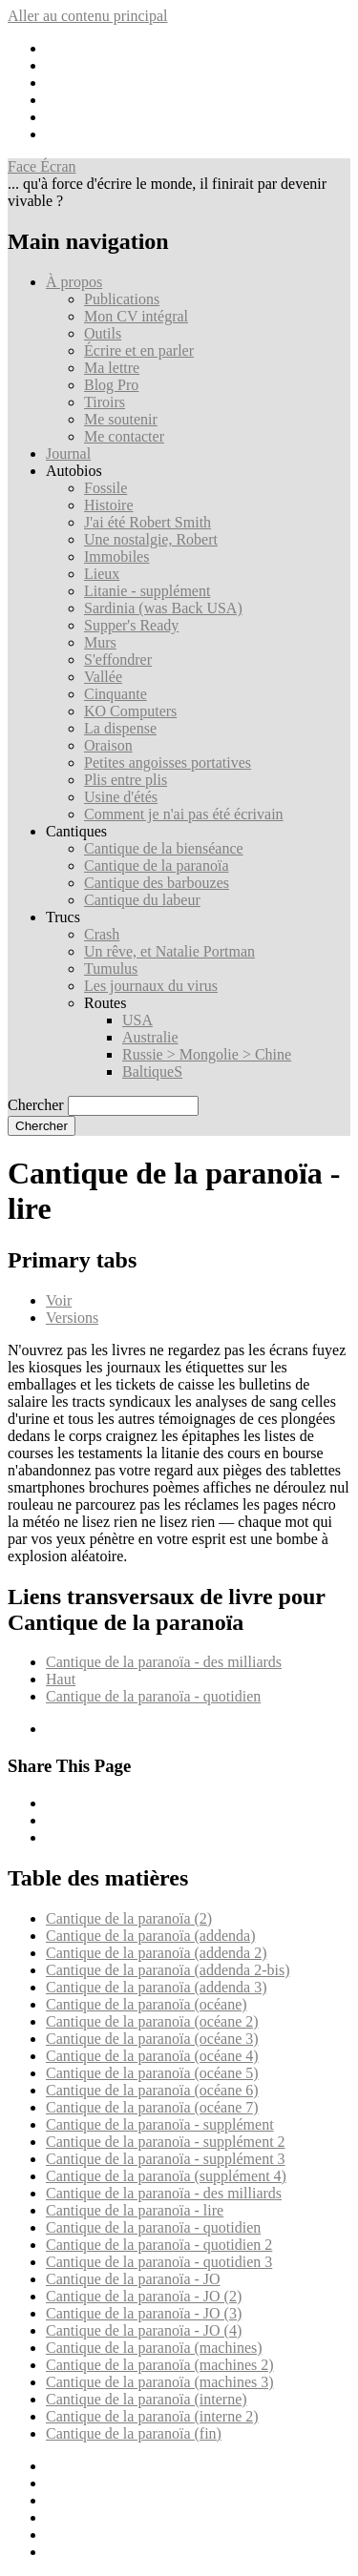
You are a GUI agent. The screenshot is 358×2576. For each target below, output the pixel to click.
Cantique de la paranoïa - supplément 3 (165, 2159)
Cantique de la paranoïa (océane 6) (152, 2090)
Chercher (36, 1105)
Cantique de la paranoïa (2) (129, 1918)
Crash (101, 934)
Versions (72, 1317)
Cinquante (115, 694)
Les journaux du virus (151, 986)
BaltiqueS (152, 1071)
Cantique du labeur (142, 900)
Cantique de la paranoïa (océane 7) (152, 2107)
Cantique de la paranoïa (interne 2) (152, 2416)
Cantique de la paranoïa (156, 865)
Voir (59, 1300)
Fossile (105, 488)
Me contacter (124, 436)
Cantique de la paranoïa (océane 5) (152, 2073)
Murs (100, 642)
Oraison (108, 745)
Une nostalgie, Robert (151, 539)
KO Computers (130, 711)
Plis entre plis (125, 780)
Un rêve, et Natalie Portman (169, 951)
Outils (102, 333)
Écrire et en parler (139, 350)
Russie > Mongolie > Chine (206, 1054)
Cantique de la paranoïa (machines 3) (160, 2382)
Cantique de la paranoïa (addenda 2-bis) (167, 1970)
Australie (150, 1037)
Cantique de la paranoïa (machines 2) (160, 2365)
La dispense (120, 728)
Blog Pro (111, 385)
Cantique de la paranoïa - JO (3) (144, 2313)
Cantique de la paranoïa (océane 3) (152, 2038)
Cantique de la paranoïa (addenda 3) (156, 1987)
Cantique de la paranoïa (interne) (146, 2399)
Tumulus (110, 968)
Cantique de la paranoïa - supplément (160, 2124)
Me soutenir (121, 419)
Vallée (103, 677)
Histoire (109, 505)
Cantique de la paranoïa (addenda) (150, 1935)
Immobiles (116, 556)
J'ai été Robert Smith (147, 522)
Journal (68, 453)
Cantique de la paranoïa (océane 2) (152, 2021)
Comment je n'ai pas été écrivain (184, 814)
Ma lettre (111, 368)
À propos (74, 282)
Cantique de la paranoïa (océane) (146, 2004)
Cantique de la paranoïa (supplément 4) (166, 2176)
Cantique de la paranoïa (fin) (133, 2433)
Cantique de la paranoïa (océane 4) (152, 2056)
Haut (60, 1679)
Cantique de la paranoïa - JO (133, 2279)
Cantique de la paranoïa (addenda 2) (156, 1953)
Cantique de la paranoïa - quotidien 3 (159, 2262)
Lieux (101, 574)
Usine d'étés (121, 797)
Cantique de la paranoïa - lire (134, 2210)
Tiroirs (104, 402)
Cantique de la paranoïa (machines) (154, 2347)
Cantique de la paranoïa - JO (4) (144, 2330)
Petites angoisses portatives (167, 762)
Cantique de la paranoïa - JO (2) (144, 2296)
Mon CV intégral (136, 316)
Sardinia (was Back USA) (163, 608)
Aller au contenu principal (88, 16)
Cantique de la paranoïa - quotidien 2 (159, 2244)
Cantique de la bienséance (163, 848)
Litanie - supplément (147, 591)
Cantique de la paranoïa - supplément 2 (165, 2141)
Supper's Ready (131, 625)
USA (137, 1020)
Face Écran (42, 166)
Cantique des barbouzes (156, 883)
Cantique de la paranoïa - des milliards (164, 1662)
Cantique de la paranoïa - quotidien (153, 1696)
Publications (121, 299)
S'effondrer (118, 659)
